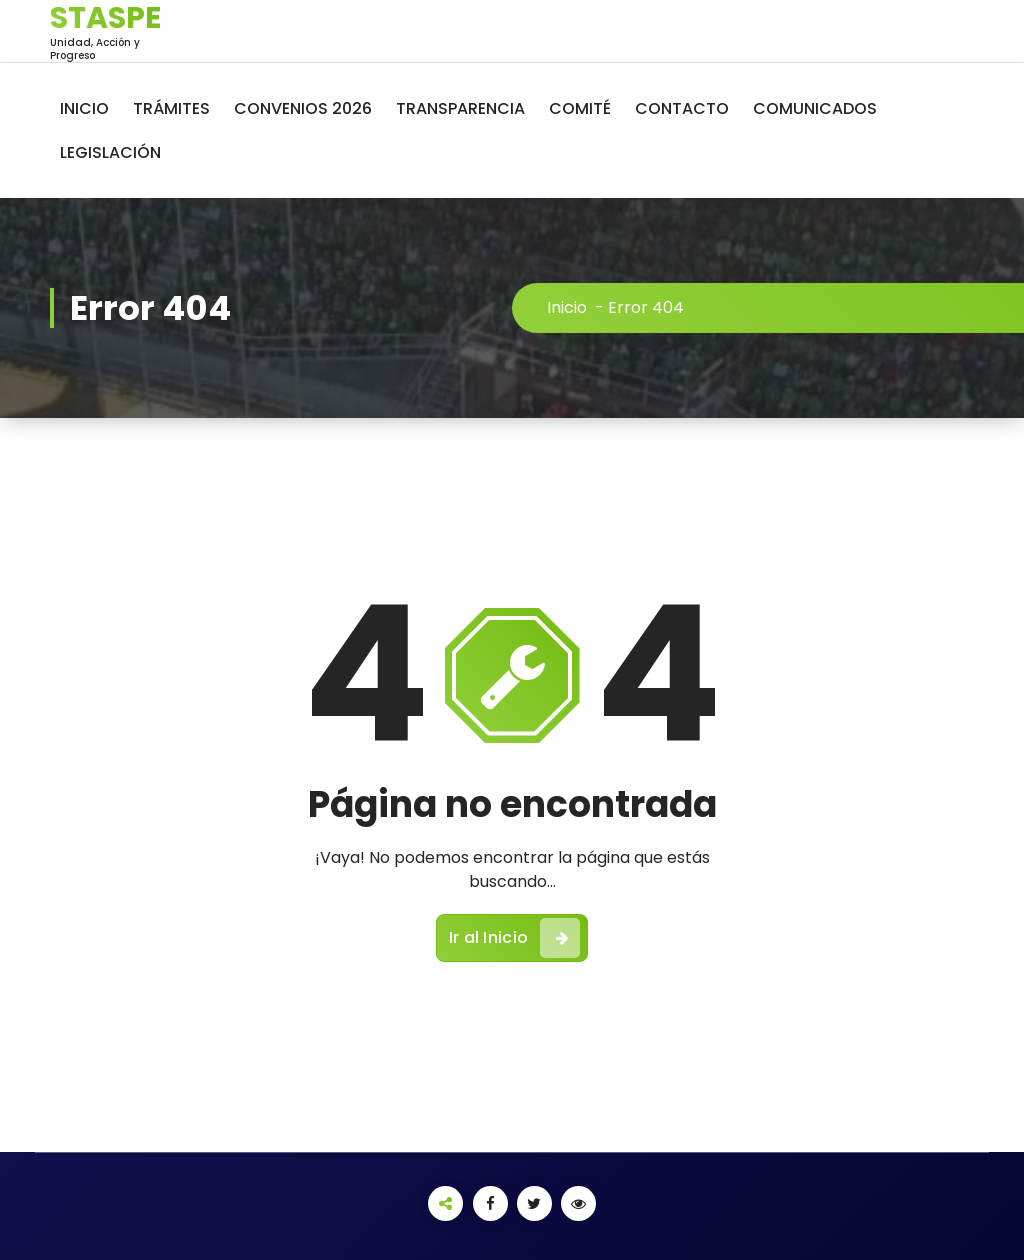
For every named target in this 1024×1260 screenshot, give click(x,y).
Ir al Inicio (515, 938)
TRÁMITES (171, 108)
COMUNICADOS (815, 108)
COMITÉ (580, 108)
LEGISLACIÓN (110, 152)
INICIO (84, 108)
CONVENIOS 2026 (303, 108)
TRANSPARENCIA (460, 108)
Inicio (567, 307)
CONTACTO (682, 108)
